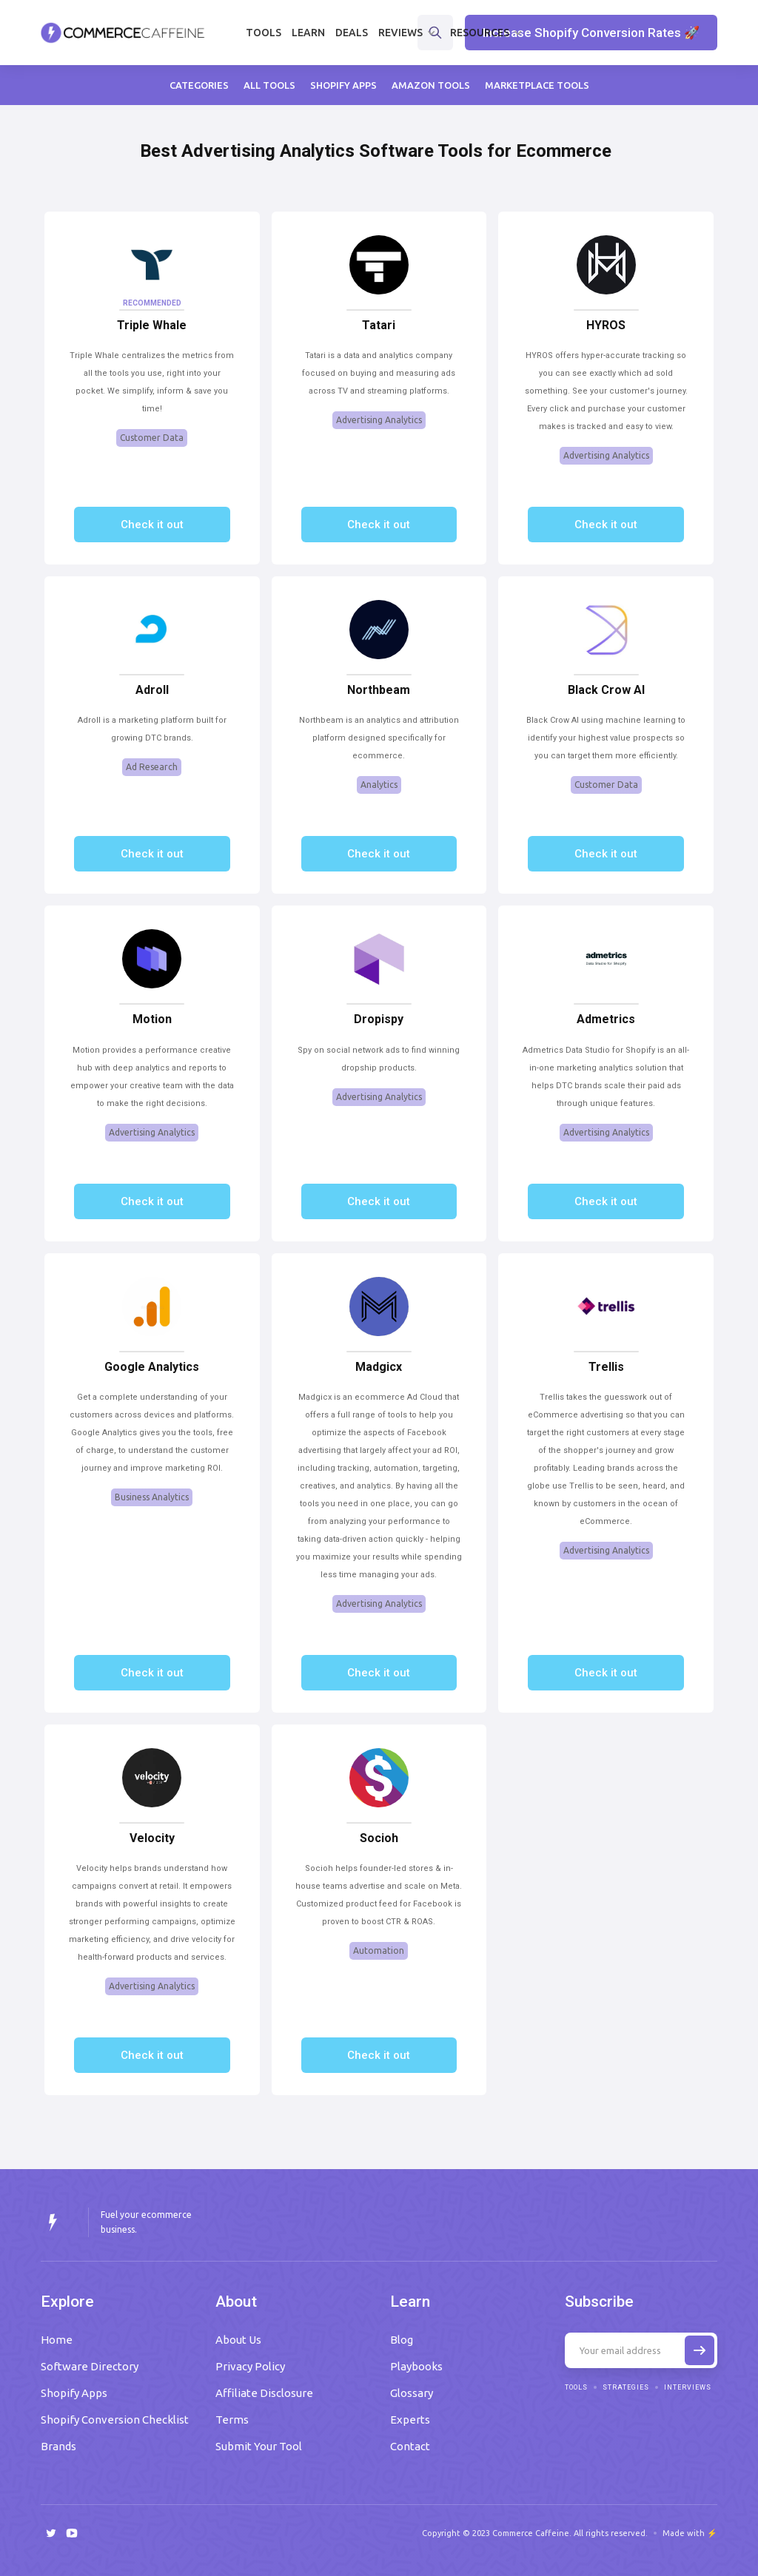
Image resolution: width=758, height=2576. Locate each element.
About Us (238, 2339)
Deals (351, 32)
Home (57, 2339)
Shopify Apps (74, 2393)
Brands (58, 2446)
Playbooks (416, 2366)
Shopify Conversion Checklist (115, 2419)
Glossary (411, 2393)
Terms (232, 2419)
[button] (409, 32)
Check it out (152, 524)
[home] (123, 32)
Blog (401, 2339)
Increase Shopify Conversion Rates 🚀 (591, 32)
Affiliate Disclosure (264, 2393)
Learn (308, 32)
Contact (410, 2446)
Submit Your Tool (258, 2446)
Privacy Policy (250, 2366)
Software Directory (89, 2366)
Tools (263, 32)
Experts (410, 2419)
